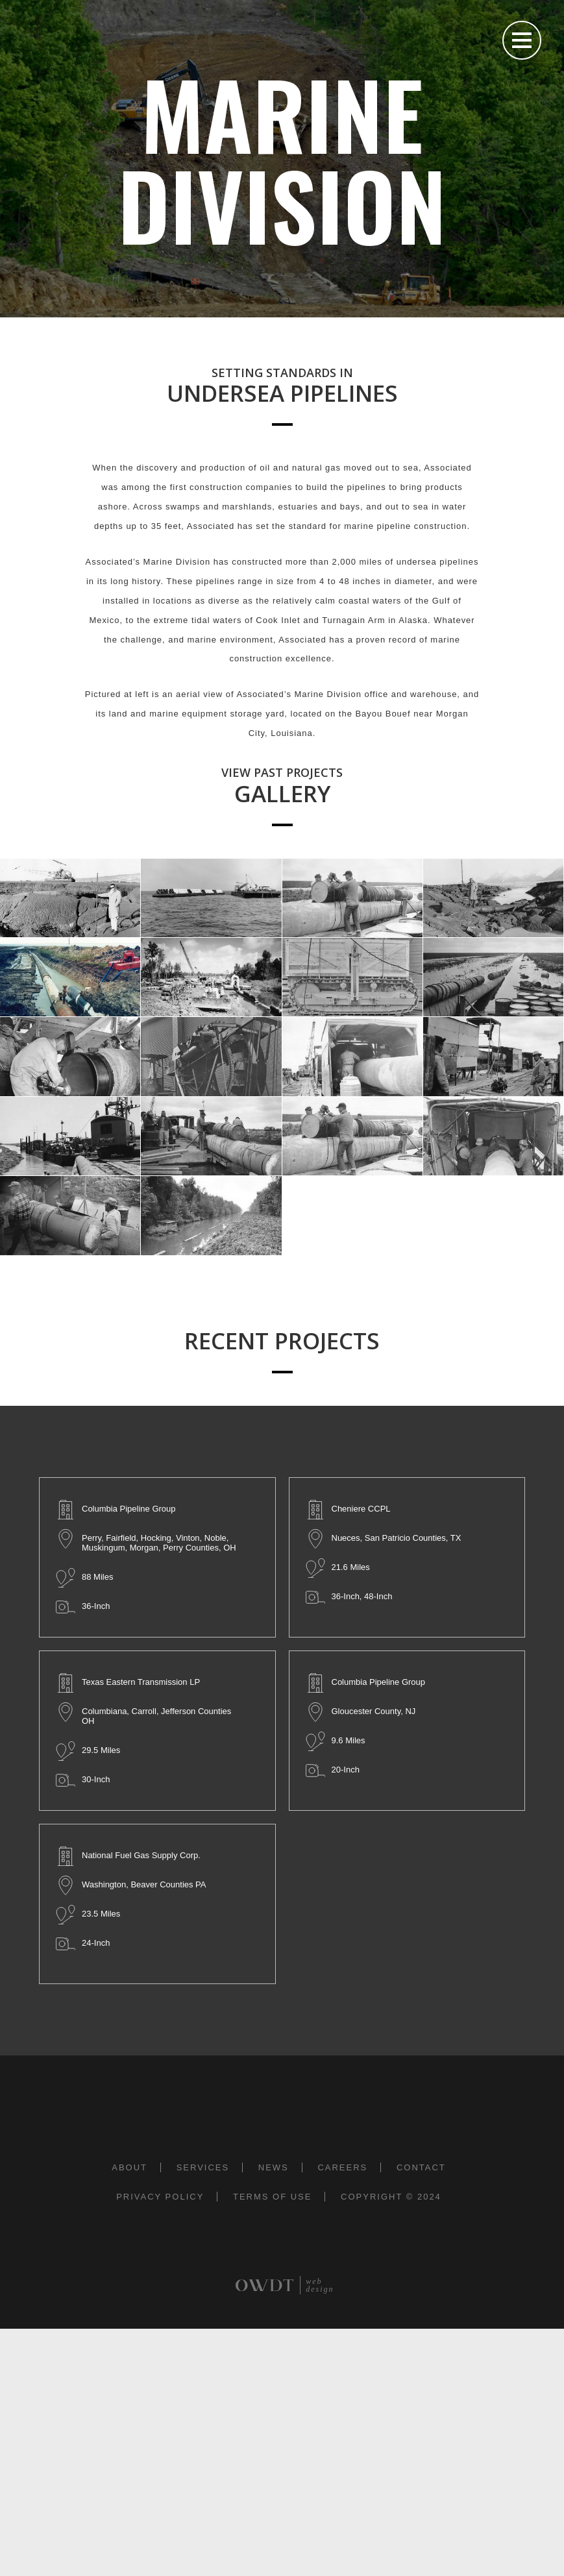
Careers (342, 2167)
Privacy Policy (160, 2197)
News (273, 2167)
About (129, 2167)
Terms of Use (272, 2197)
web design (320, 2285)
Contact (421, 2167)
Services (203, 2167)
